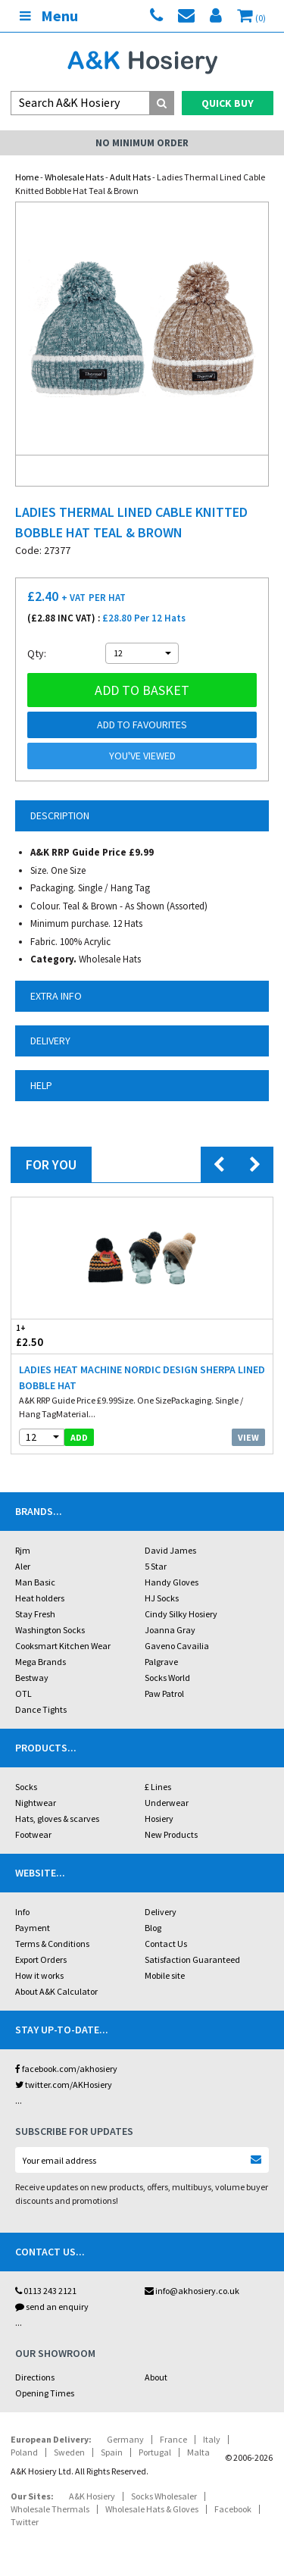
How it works (39, 1975)
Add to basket (142, 690)
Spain (112, 2452)
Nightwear (35, 1802)
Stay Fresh (35, 1614)
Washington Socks (50, 1629)
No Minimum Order (142, 142)
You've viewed (142, 755)
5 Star (156, 1566)
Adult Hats (130, 177)
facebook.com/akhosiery (66, 2068)
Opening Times (44, 2393)
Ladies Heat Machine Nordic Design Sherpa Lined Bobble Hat (142, 1377)
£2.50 (77, 1336)
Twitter (25, 2521)
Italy (211, 2439)
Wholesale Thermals (50, 2509)
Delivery (160, 1911)
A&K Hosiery (92, 2496)
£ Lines (158, 1786)
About (156, 2377)
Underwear (167, 1802)
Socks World (167, 1677)
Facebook (232, 2509)
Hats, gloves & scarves (57, 1818)
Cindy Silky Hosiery (181, 1614)
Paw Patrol (164, 1693)
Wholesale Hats (74, 177)
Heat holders (39, 1598)
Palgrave (161, 1661)
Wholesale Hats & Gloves (151, 2509)
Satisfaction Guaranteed (192, 1959)
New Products (171, 1834)
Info (22, 1911)
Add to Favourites (142, 724)
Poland (24, 2452)
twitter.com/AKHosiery (63, 2084)
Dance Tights (41, 1709)
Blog (153, 1927)
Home (27, 177)
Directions (35, 2377)
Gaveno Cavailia (177, 1645)
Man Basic (35, 1582)
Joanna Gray (170, 1629)
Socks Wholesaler (164, 2496)
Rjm (22, 1550)
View (248, 1437)
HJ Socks (162, 1598)
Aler (22, 1566)
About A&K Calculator (56, 1991)
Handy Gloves (171, 1582)
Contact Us (166, 1943)
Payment (32, 1927)
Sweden (69, 2452)
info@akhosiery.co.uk (192, 2290)
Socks (26, 1786)
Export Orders (41, 1959)
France (173, 2439)
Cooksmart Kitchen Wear (63, 1645)
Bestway (31, 1677)
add (79, 1437)
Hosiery (159, 1818)
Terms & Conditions (52, 1943)
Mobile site (165, 1975)
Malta (198, 2452)
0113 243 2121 (45, 2290)
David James (170, 1550)
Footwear (33, 1834)
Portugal (155, 2452)
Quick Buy (227, 103)
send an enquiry (52, 2306)
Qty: (36, 653)
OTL (23, 1693)
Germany (125, 2439)
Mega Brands (40, 1661)
